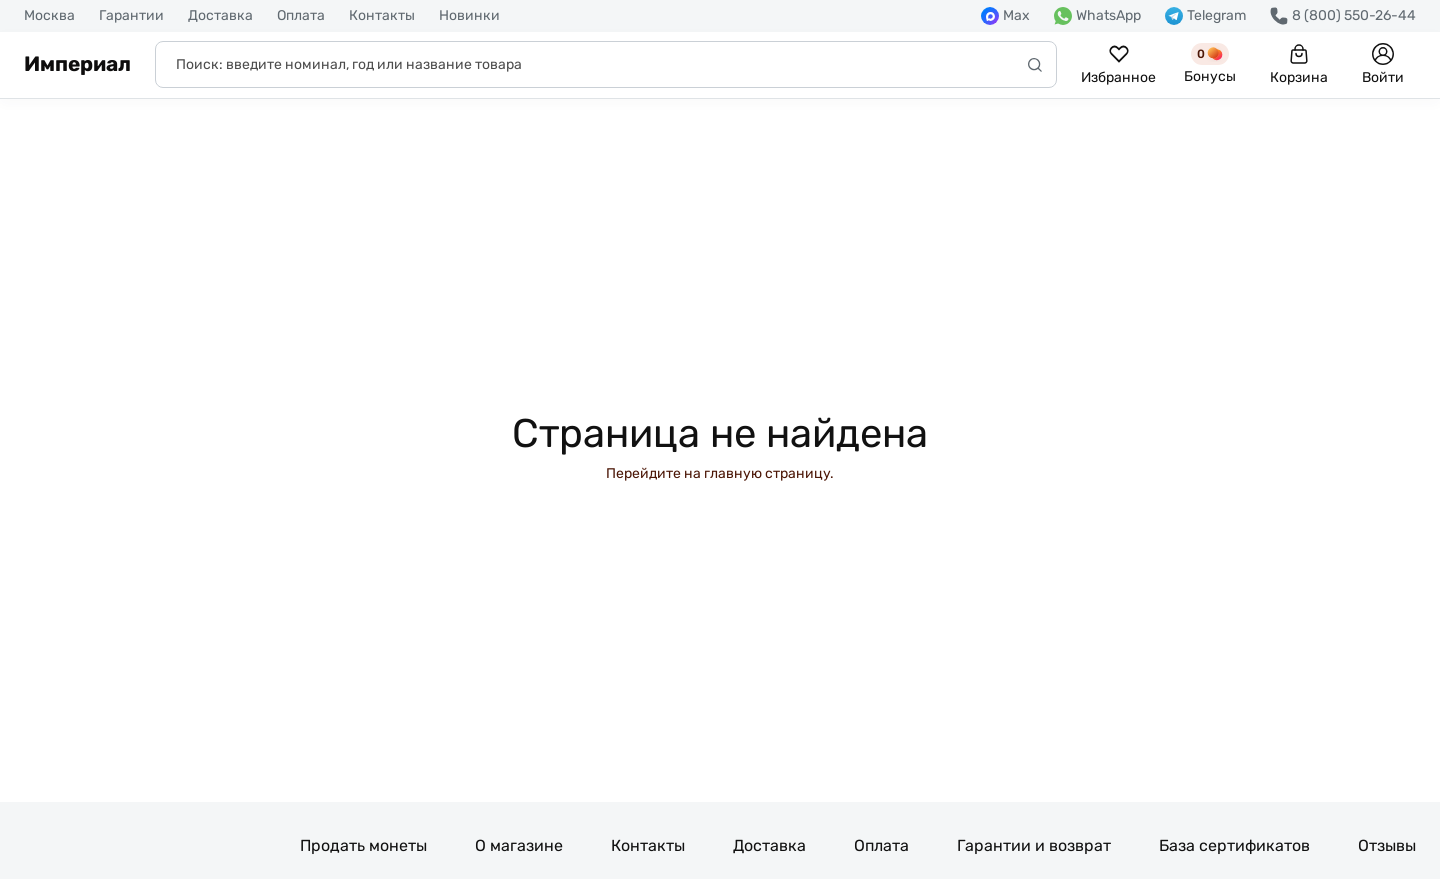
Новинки (469, 16)
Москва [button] (49, 16)
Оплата (301, 16)
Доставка (220, 16)
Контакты (382, 16)
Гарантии (131, 16)
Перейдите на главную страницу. (720, 473)
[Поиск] (606, 64)
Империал (77, 64)
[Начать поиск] (1035, 64)
